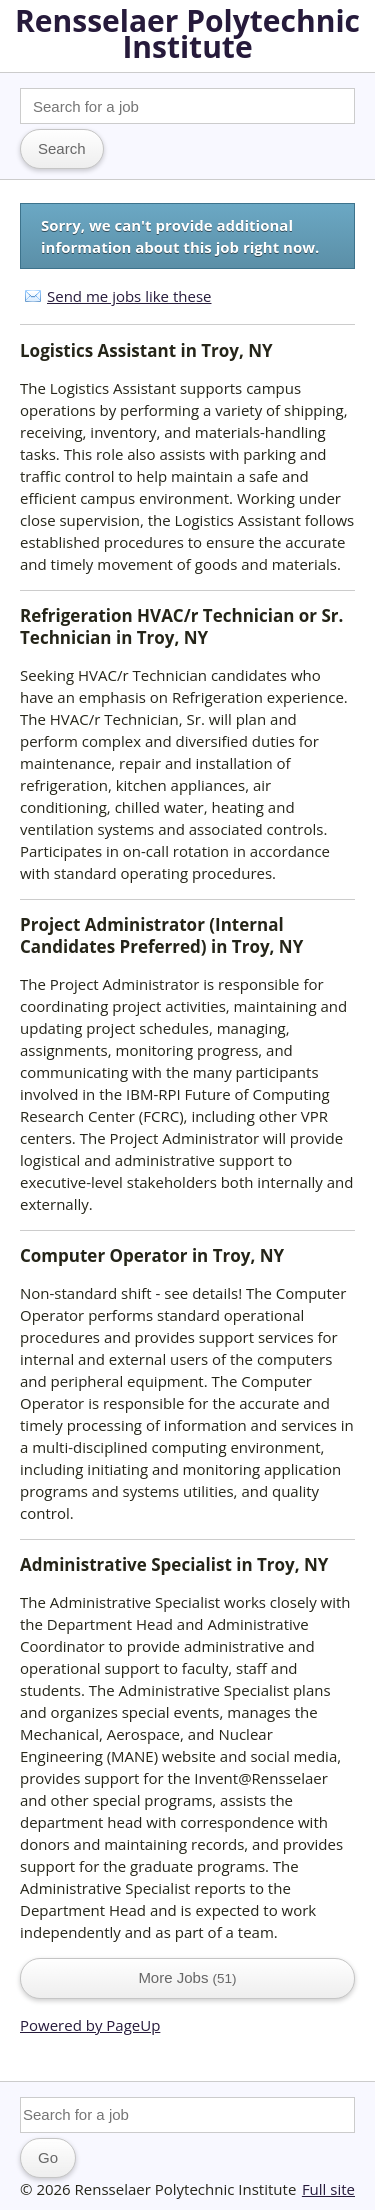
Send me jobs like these (129, 296)
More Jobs (187, 1977)
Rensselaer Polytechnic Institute (187, 33)
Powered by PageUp (90, 2025)
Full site (328, 2189)
